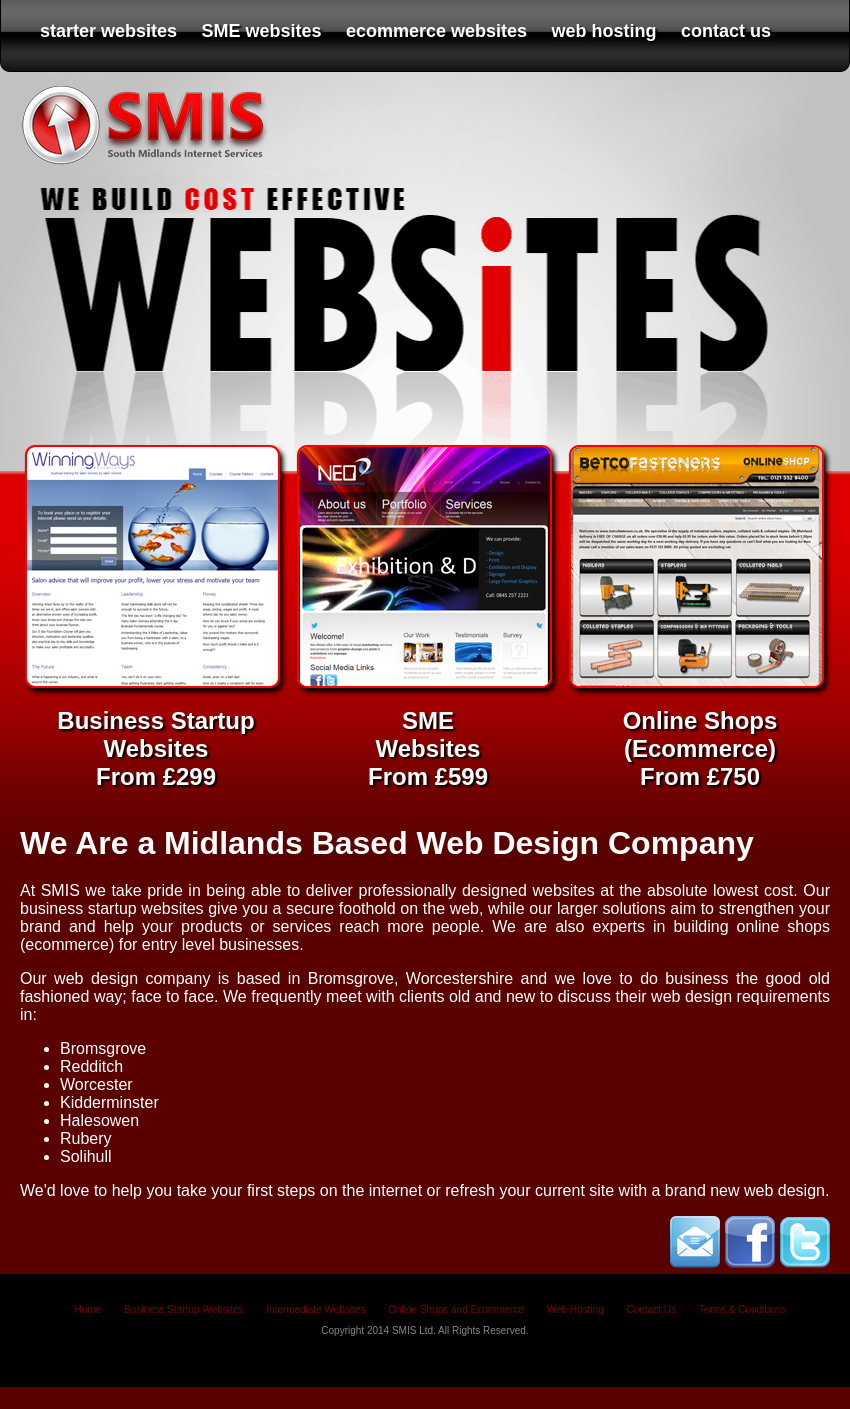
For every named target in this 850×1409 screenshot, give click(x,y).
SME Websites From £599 (428, 734)
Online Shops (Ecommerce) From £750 (700, 734)
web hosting (604, 31)
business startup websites (112, 908)
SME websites (262, 31)
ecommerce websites (436, 31)
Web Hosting (575, 1309)
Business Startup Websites (183, 1309)
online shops (783, 926)
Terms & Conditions (742, 1309)
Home (88, 1309)
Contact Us (650, 1309)
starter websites (108, 31)
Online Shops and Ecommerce (456, 1309)
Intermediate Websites (315, 1309)
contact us (726, 31)
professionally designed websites (477, 890)
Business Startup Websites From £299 (156, 734)
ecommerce (67, 944)
